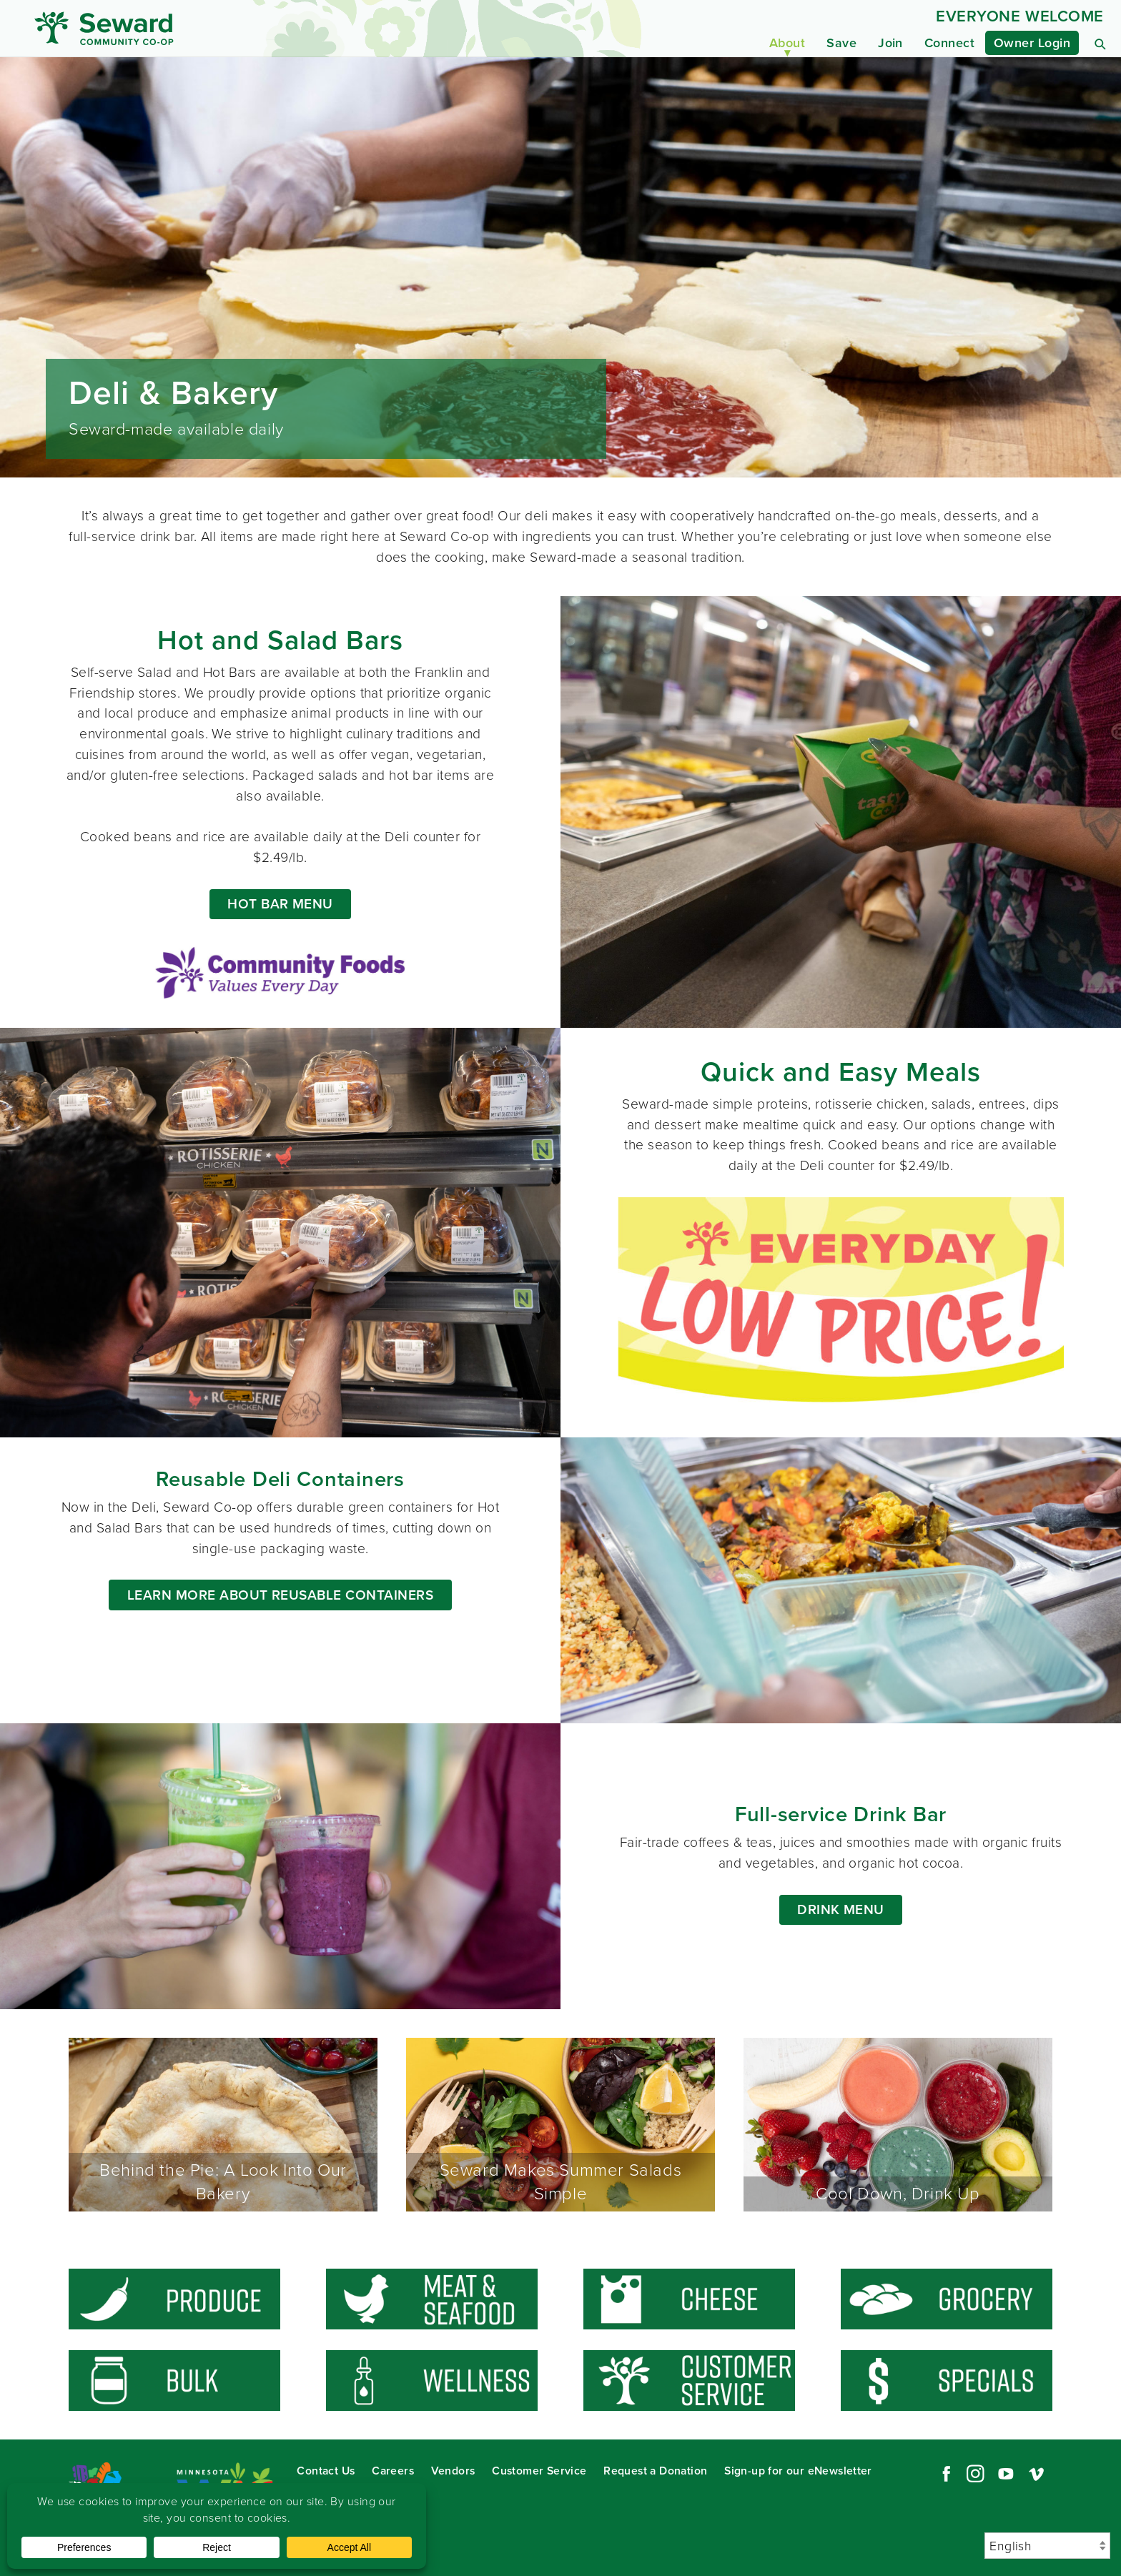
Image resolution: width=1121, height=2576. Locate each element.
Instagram (975, 2473)
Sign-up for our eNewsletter (798, 2470)
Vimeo (1036, 2473)
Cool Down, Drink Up (898, 2124)
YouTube (1005, 2473)
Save (841, 43)
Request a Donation (655, 2470)
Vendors (453, 2470)
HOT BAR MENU (280, 903)
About (787, 43)
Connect (949, 43)
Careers (393, 2470)
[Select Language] (1047, 2545)
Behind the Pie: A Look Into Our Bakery (223, 2124)
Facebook (944, 2473)
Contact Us (326, 2470)
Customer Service (539, 2470)
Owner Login (1032, 43)
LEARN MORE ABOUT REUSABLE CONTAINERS (280, 1595)
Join (890, 43)
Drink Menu (840, 1909)
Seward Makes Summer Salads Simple (560, 2124)
